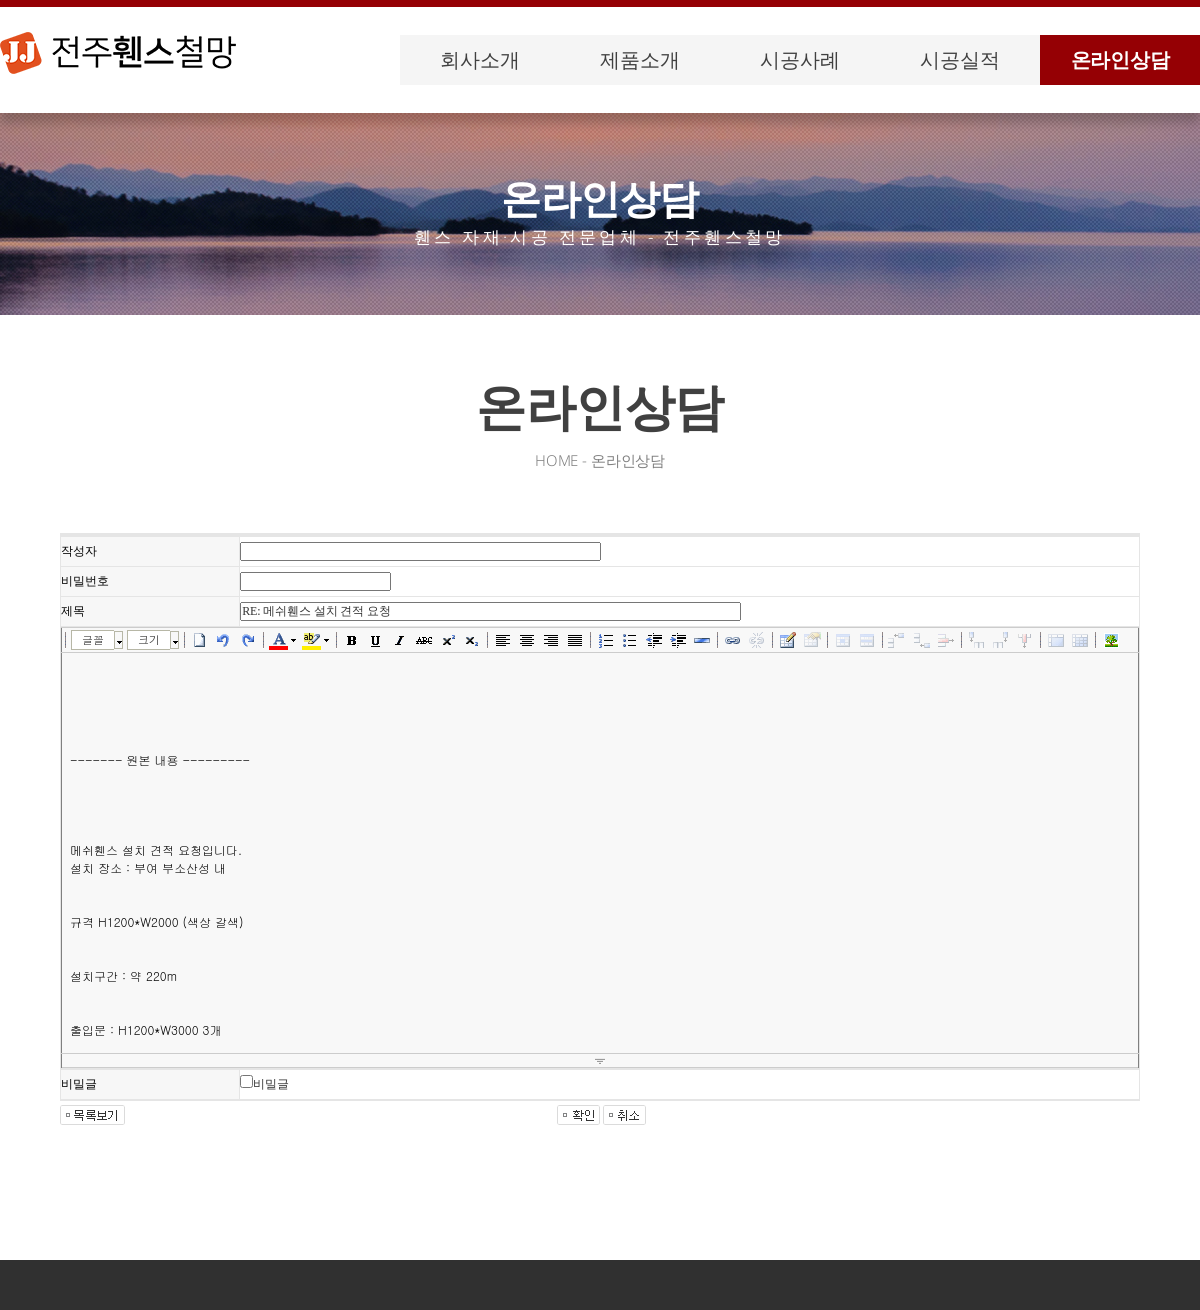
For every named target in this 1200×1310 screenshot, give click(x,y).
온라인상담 (1120, 59)
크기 (149, 639)
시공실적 (959, 59)
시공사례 (799, 59)
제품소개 (639, 59)
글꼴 (93, 639)
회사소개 (479, 59)
